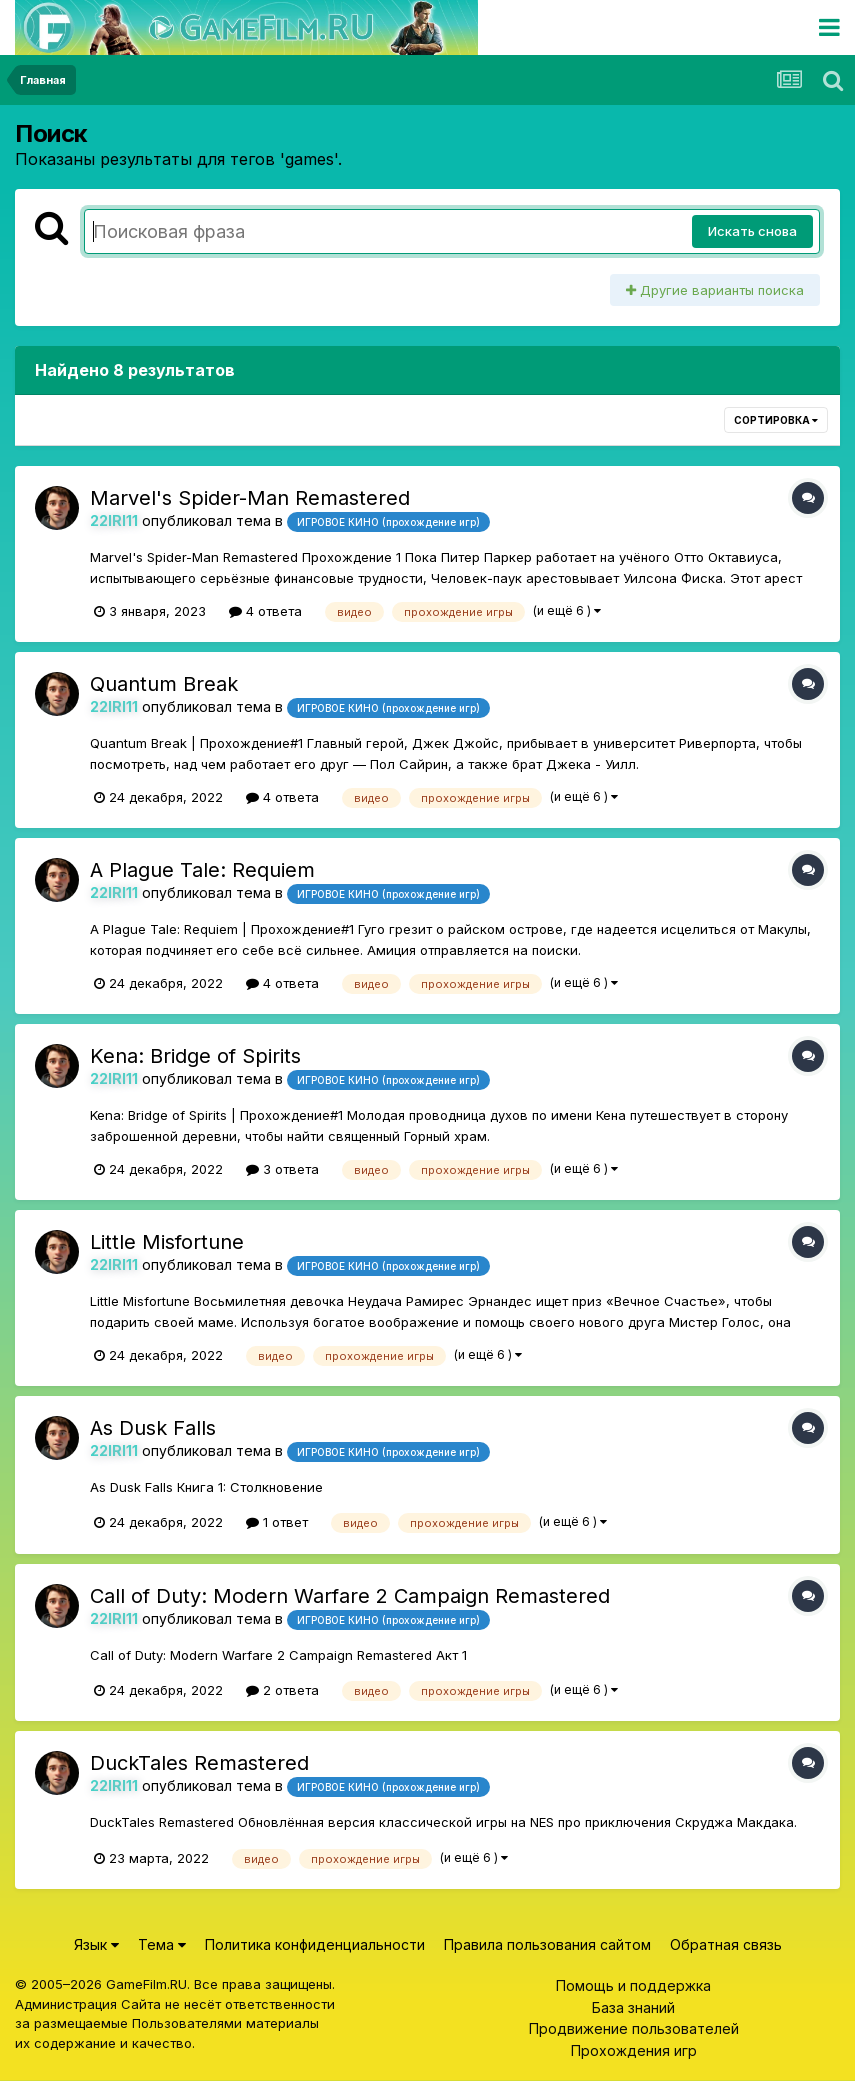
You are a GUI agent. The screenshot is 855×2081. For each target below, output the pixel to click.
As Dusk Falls (153, 1428)
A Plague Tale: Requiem (202, 870)
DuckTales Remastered (199, 1763)
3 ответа (282, 1169)
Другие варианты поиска (715, 290)
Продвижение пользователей (634, 2028)
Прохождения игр (634, 2050)
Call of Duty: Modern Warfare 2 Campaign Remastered (350, 1596)
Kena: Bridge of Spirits (195, 1056)
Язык (96, 1944)
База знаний (633, 2007)
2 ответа (282, 1690)
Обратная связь (726, 1944)
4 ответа (265, 611)
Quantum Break (164, 684)
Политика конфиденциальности (315, 1944)
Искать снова (752, 231)
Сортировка (776, 420)
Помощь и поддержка (633, 1985)
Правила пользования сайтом (547, 1944)
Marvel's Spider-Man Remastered (250, 498)
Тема (162, 1944)
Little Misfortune (167, 1242)
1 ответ (277, 1522)
